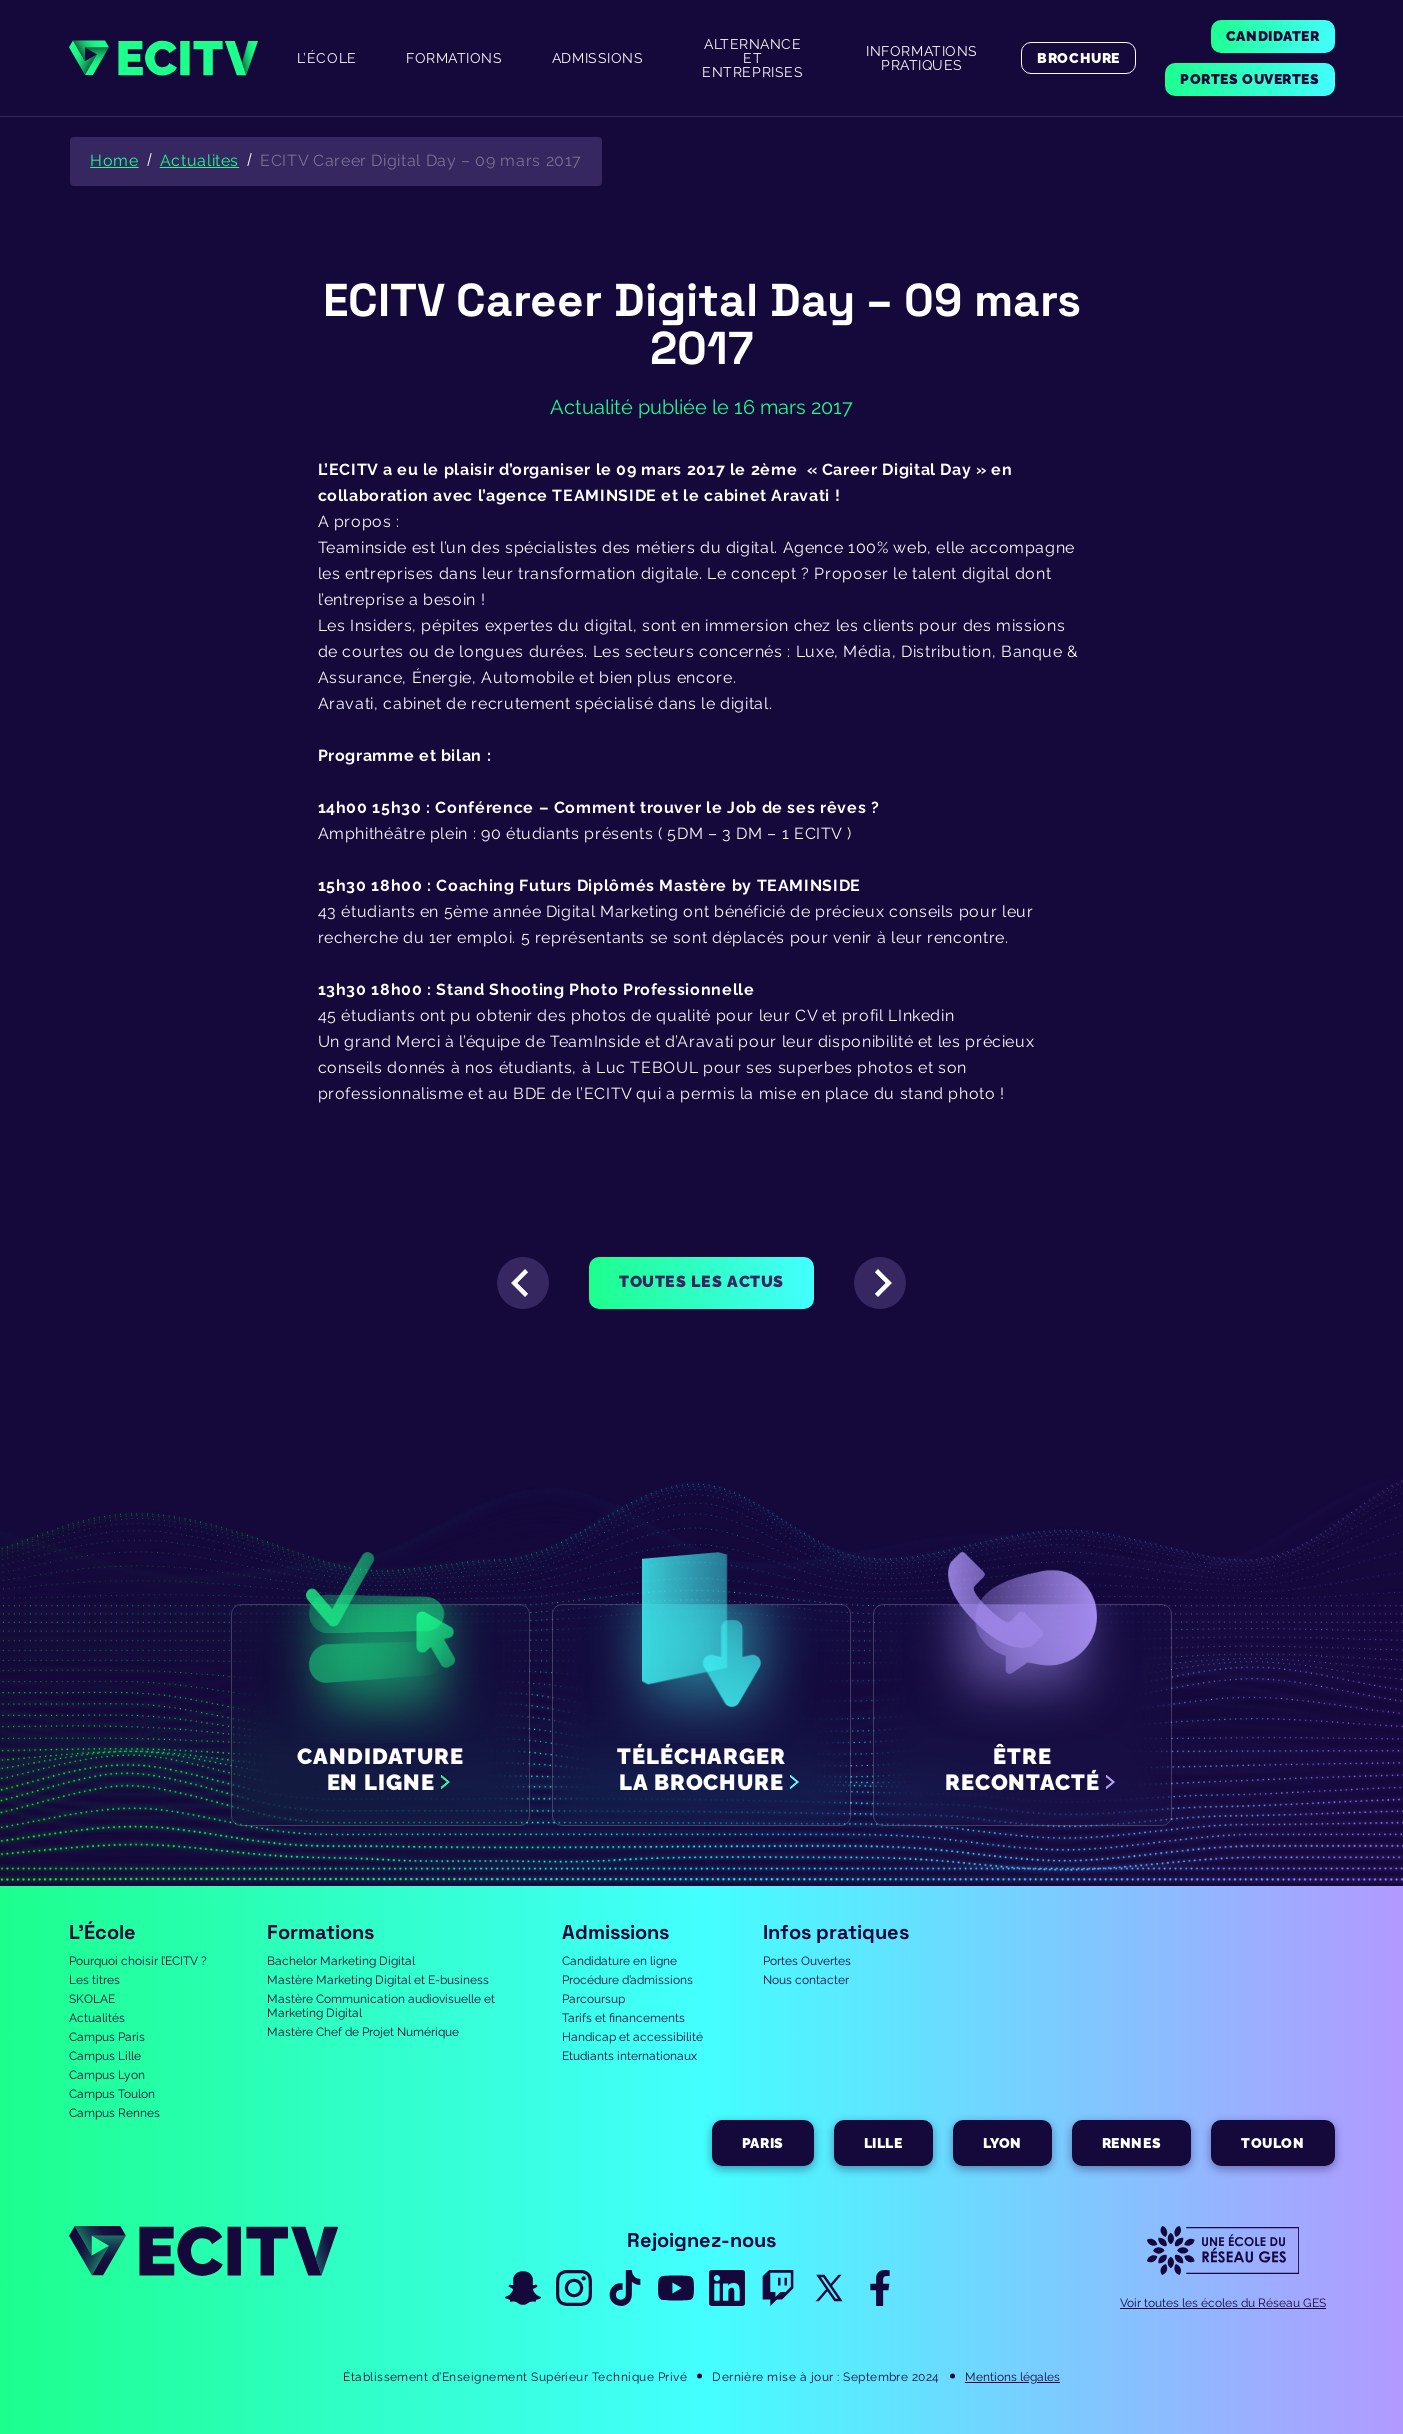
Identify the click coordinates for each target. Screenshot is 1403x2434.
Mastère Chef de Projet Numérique (363, 2032)
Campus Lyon (107, 2075)
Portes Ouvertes (807, 1961)
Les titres (94, 1980)
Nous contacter (806, 1980)
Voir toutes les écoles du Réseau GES (1223, 2303)
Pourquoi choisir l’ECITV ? (138, 1961)
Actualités (97, 2018)
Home (114, 160)
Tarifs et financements (623, 2018)
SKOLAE (92, 1999)
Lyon (1002, 2143)
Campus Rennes (114, 2113)
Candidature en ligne (619, 1961)
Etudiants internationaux (629, 2056)
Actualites (199, 160)
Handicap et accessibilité (632, 2037)
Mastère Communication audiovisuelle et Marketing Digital (381, 2006)
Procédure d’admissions (627, 1980)
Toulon (1272, 2143)
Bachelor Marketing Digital (341, 1961)
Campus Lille (105, 2056)
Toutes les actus (701, 1281)
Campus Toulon (112, 2094)
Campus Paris (107, 2037)
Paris (763, 2143)
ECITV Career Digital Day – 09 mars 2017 (421, 160)
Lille (883, 2143)
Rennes (1131, 2143)
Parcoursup (593, 1999)
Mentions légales (1012, 2377)
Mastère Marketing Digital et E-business (378, 1980)
